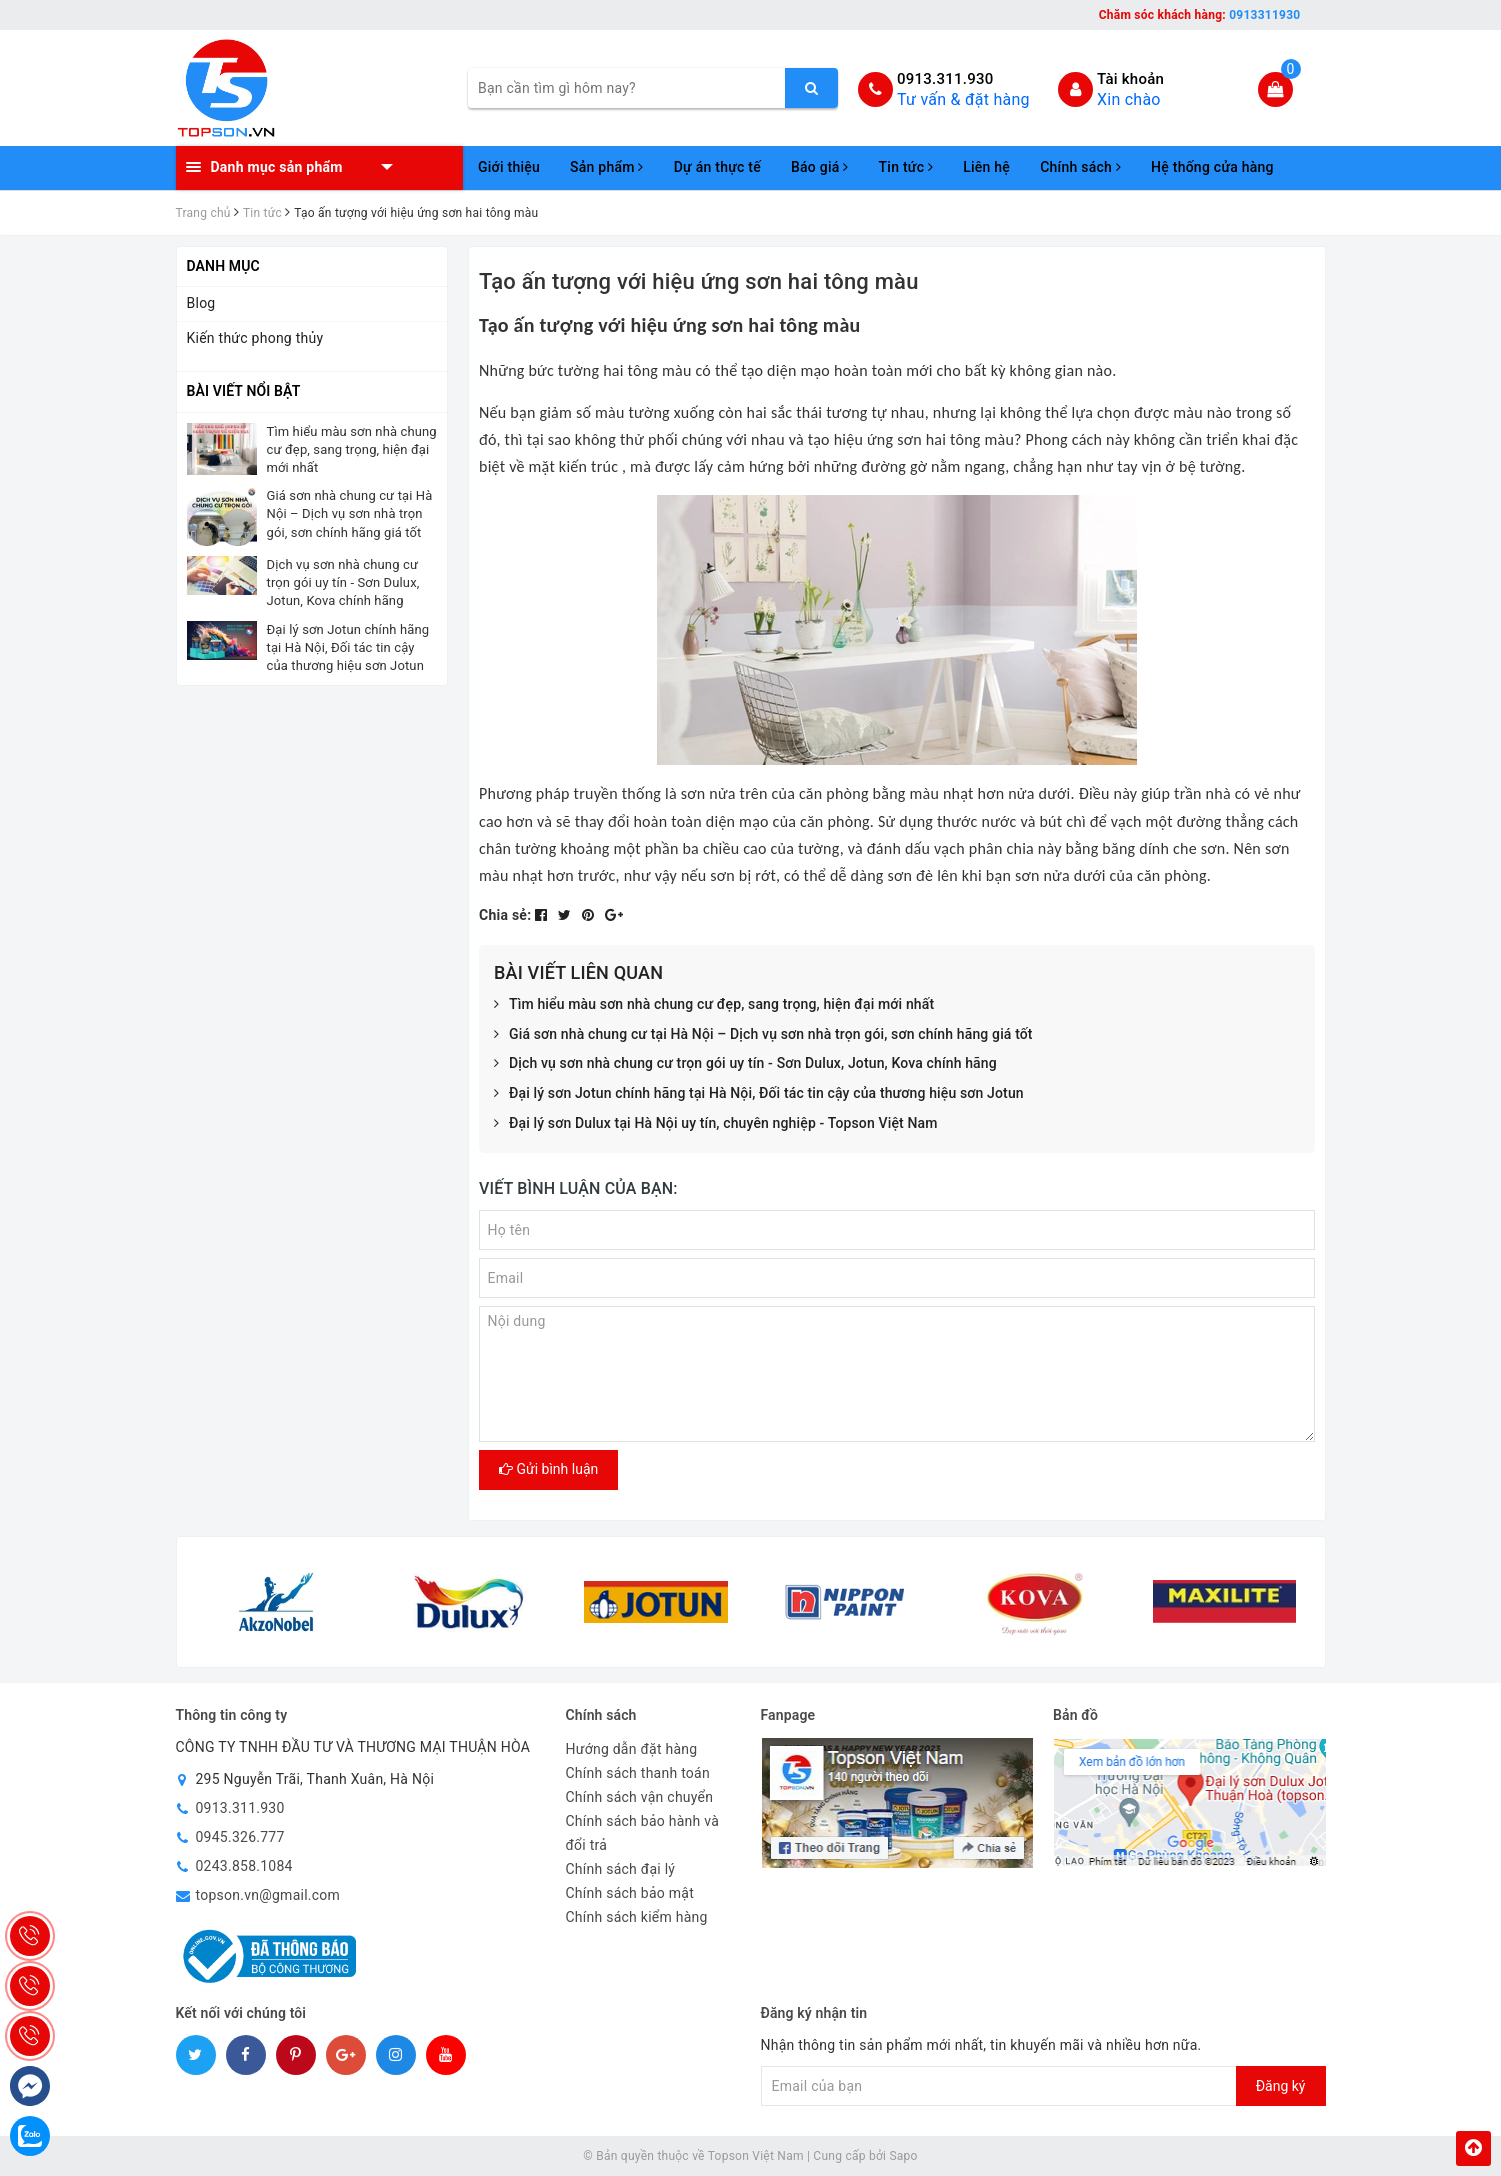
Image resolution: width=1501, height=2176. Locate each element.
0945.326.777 (240, 1837)
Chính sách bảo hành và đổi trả (643, 1833)
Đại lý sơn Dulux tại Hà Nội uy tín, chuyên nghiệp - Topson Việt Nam (716, 1124)
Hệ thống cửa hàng (1212, 167)
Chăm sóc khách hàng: (1200, 15)
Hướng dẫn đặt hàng (632, 1749)
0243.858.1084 (244, 1866)
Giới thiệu (509, 167)
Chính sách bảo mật (630, 1893)
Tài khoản (1130, 79)
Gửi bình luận (548, 1469)
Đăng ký (1281, 2086)
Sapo (903, 2156)
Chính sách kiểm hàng (637, 1917)
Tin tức (906, 167)
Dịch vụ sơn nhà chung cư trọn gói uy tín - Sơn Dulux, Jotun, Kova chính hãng (745, 1064)
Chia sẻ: (505, 915)
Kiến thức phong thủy (255, 338)
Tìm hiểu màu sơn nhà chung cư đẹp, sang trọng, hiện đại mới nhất (714, 1005)
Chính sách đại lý (621, 1869)
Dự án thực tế (717, 167)
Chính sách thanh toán (638, 1773)
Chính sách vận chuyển (640, 1797)
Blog (201, 303)
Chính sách (1080, 167)
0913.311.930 (945, 79)
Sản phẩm (607, 167)
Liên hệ (986, 167)
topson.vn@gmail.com (268, 1895)
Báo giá (820, 167)
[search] (811, 88)
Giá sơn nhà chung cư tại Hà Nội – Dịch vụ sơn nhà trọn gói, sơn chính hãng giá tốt (763, 1035)
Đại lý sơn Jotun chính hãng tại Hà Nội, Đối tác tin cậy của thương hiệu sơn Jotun (759, 1094)
